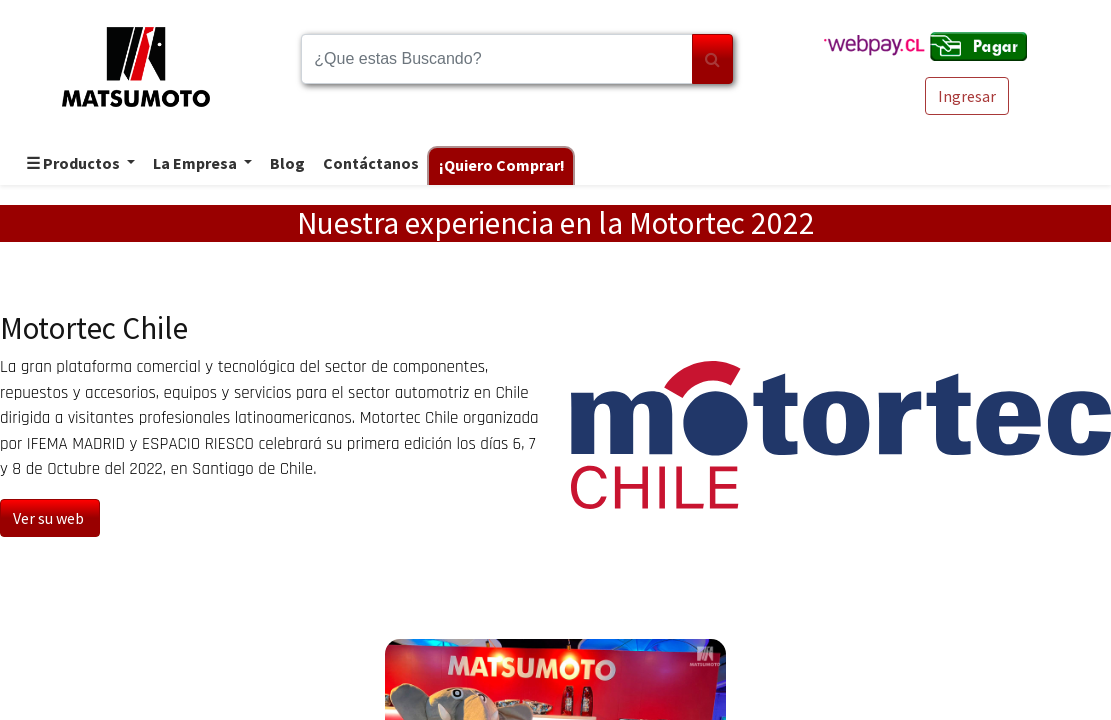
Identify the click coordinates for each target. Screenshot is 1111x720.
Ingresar (967, 96)
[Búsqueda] (712, 59)
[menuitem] (286, 164)
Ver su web (50, 518)
